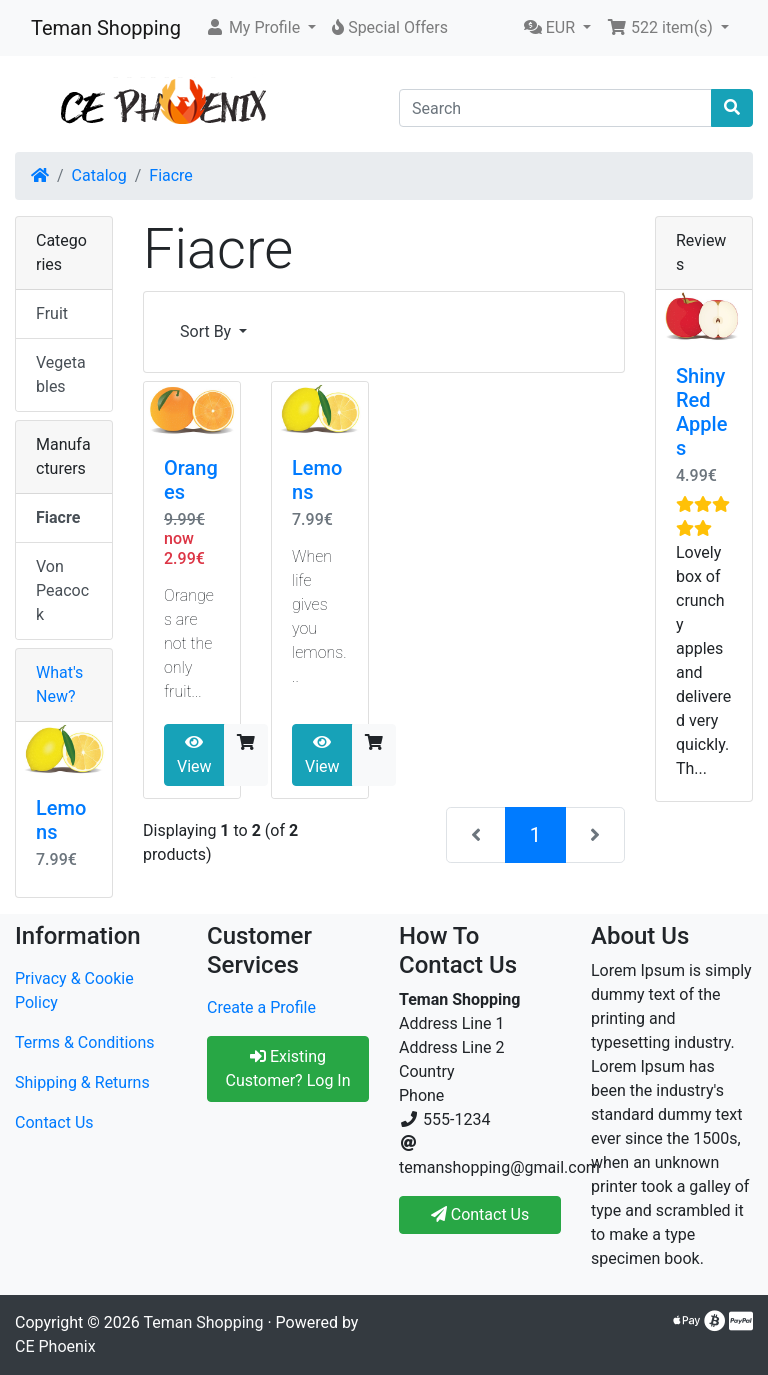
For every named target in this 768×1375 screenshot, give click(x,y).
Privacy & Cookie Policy (74, 990)
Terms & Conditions (85, 1042)
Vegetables (61, 374)
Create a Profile (261, 1007)
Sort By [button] (207, 331)
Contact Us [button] (480, 1214)
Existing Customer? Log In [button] (287, 1068)
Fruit (52, 313)
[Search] (555, 108)
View (194, 755)
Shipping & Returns (82, 1082)
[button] (260, 28)
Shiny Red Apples (701, 412)
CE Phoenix (55, 1346)
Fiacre (171, 175)
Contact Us (54, 1122)
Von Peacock (62, 590)
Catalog (99, 175)
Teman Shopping (106, 28)
